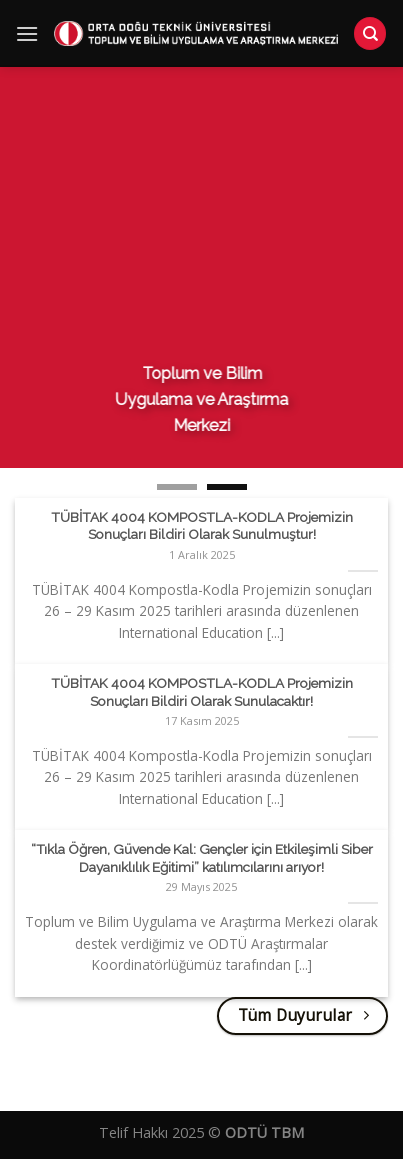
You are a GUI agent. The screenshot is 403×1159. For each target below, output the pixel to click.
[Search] (370, 34)
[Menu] (27, 34)
